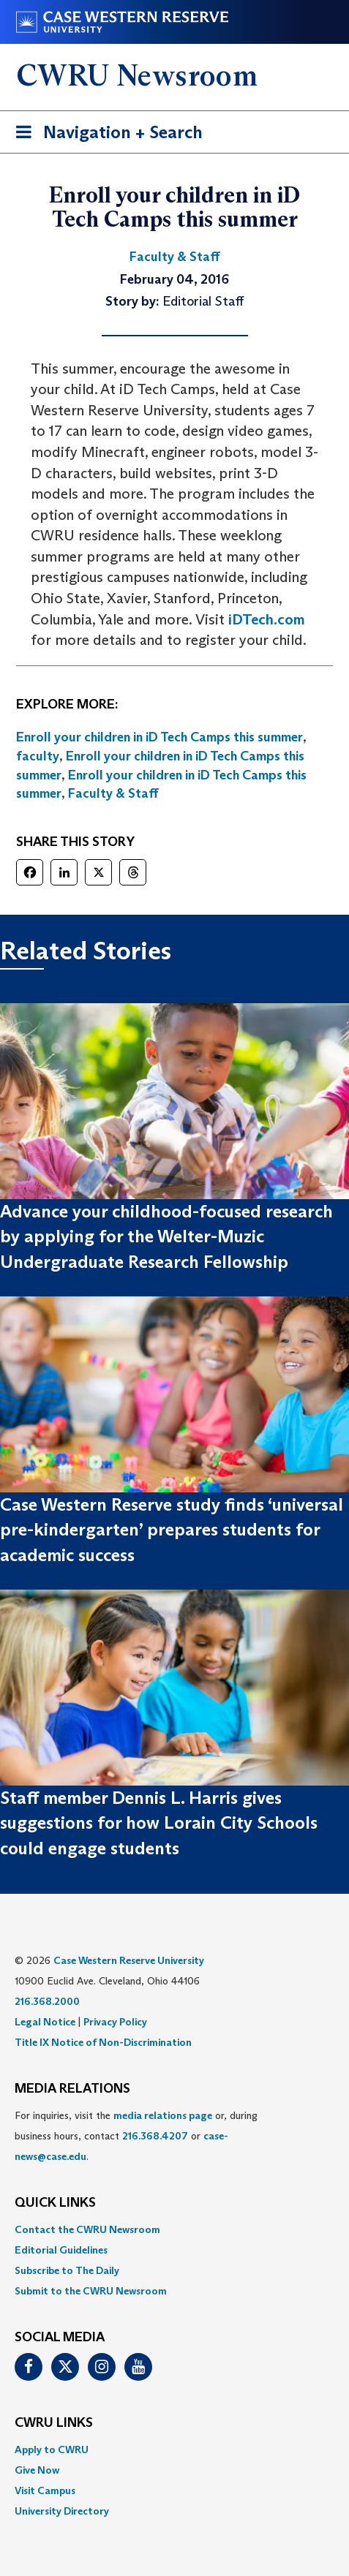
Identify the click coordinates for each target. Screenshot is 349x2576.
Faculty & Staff (113, 793)
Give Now (37, 2470)
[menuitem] (174, 2229)
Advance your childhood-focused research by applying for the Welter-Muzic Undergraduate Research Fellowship (166, 1236)
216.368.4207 (155, 2135)
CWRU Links (54, 2423)
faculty (37, 756)
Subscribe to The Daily (67, 2270)
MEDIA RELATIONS (72, 2089)
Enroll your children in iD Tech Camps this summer (159, 737)
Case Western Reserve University (128, 1960)
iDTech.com (266, 619)
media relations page (162, 2115)
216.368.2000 (47, 2001)
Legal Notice (45, 2021)
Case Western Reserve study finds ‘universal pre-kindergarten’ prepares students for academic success (171, 1529)
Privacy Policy (115, 2021)
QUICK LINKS (55, 2203)
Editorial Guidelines (61, 2249)
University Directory (62, 2511)
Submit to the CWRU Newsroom (91, 2290)
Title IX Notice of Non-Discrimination (103, 2042)
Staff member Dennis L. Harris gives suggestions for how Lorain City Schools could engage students (159, 1823)
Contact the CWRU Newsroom (87, 2229)
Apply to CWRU (52, 2449)
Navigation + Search (105, 135)
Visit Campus (45, 2490)
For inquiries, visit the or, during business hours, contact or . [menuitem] (136, 2136)
